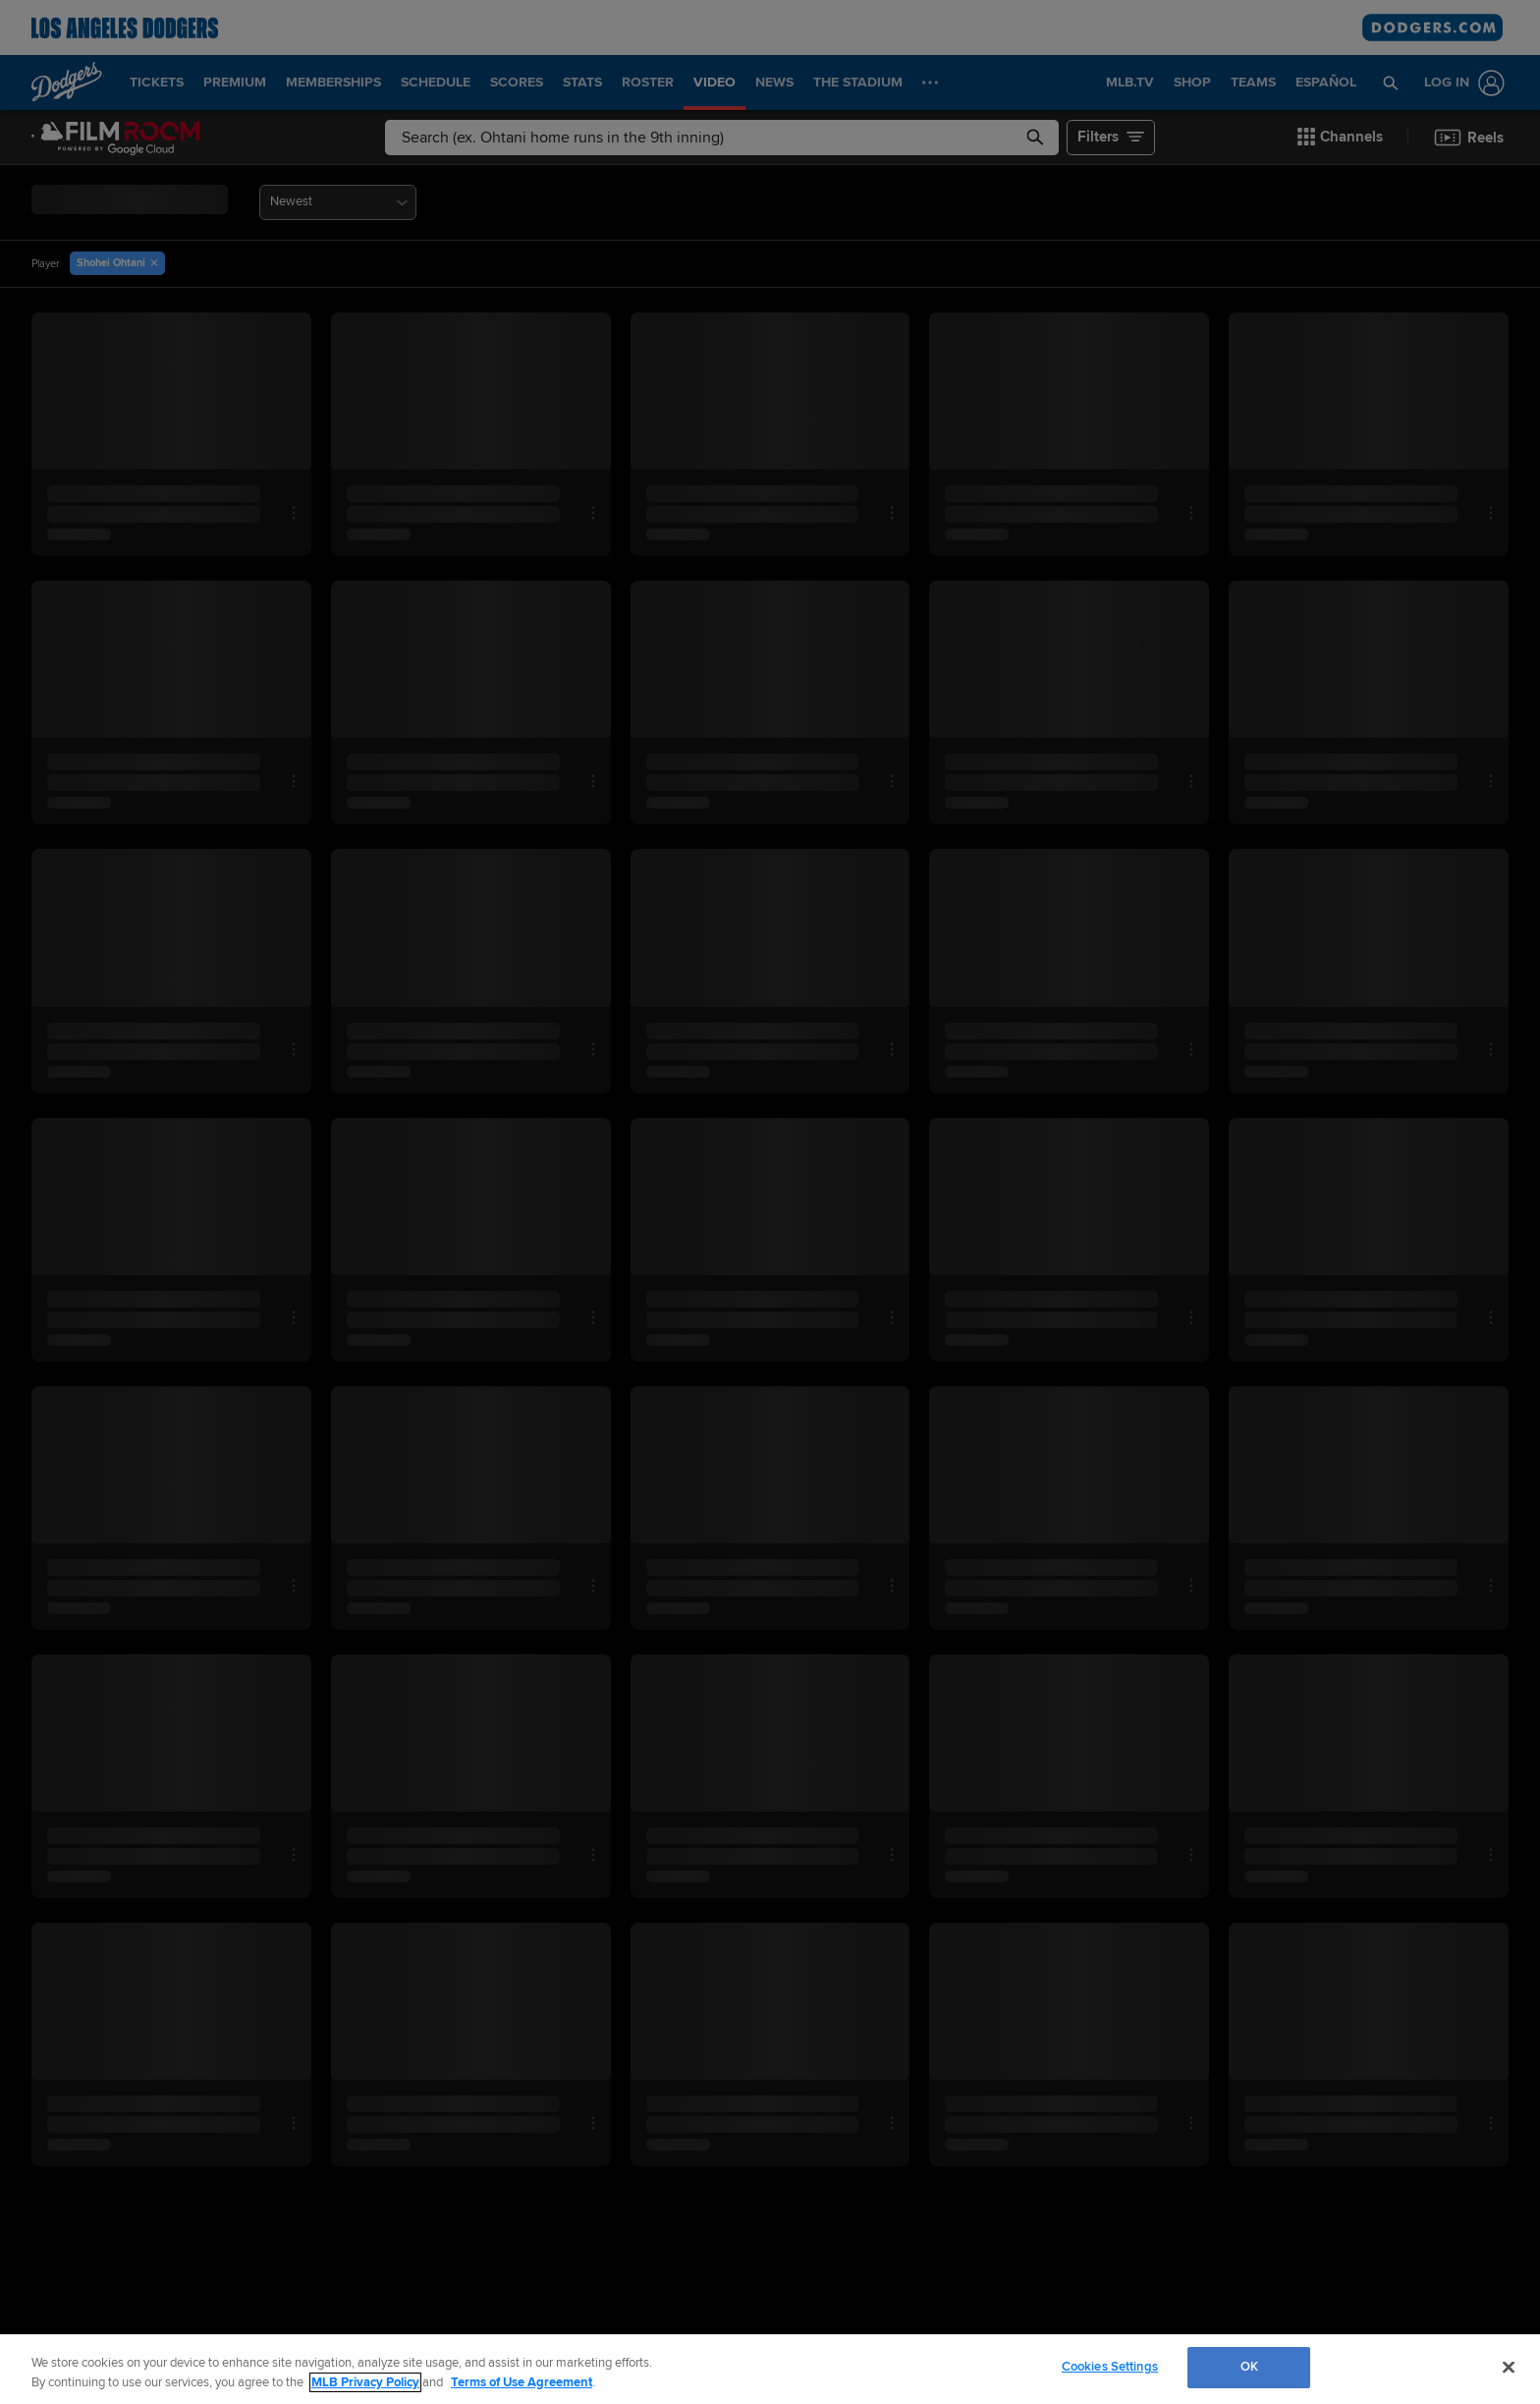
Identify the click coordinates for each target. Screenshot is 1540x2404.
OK (1249, 2367)
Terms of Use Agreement (521, 2382)
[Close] (1508, 2366)
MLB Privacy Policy (365, 2382)
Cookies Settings (1110, 2367)
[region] (770, 2369)
